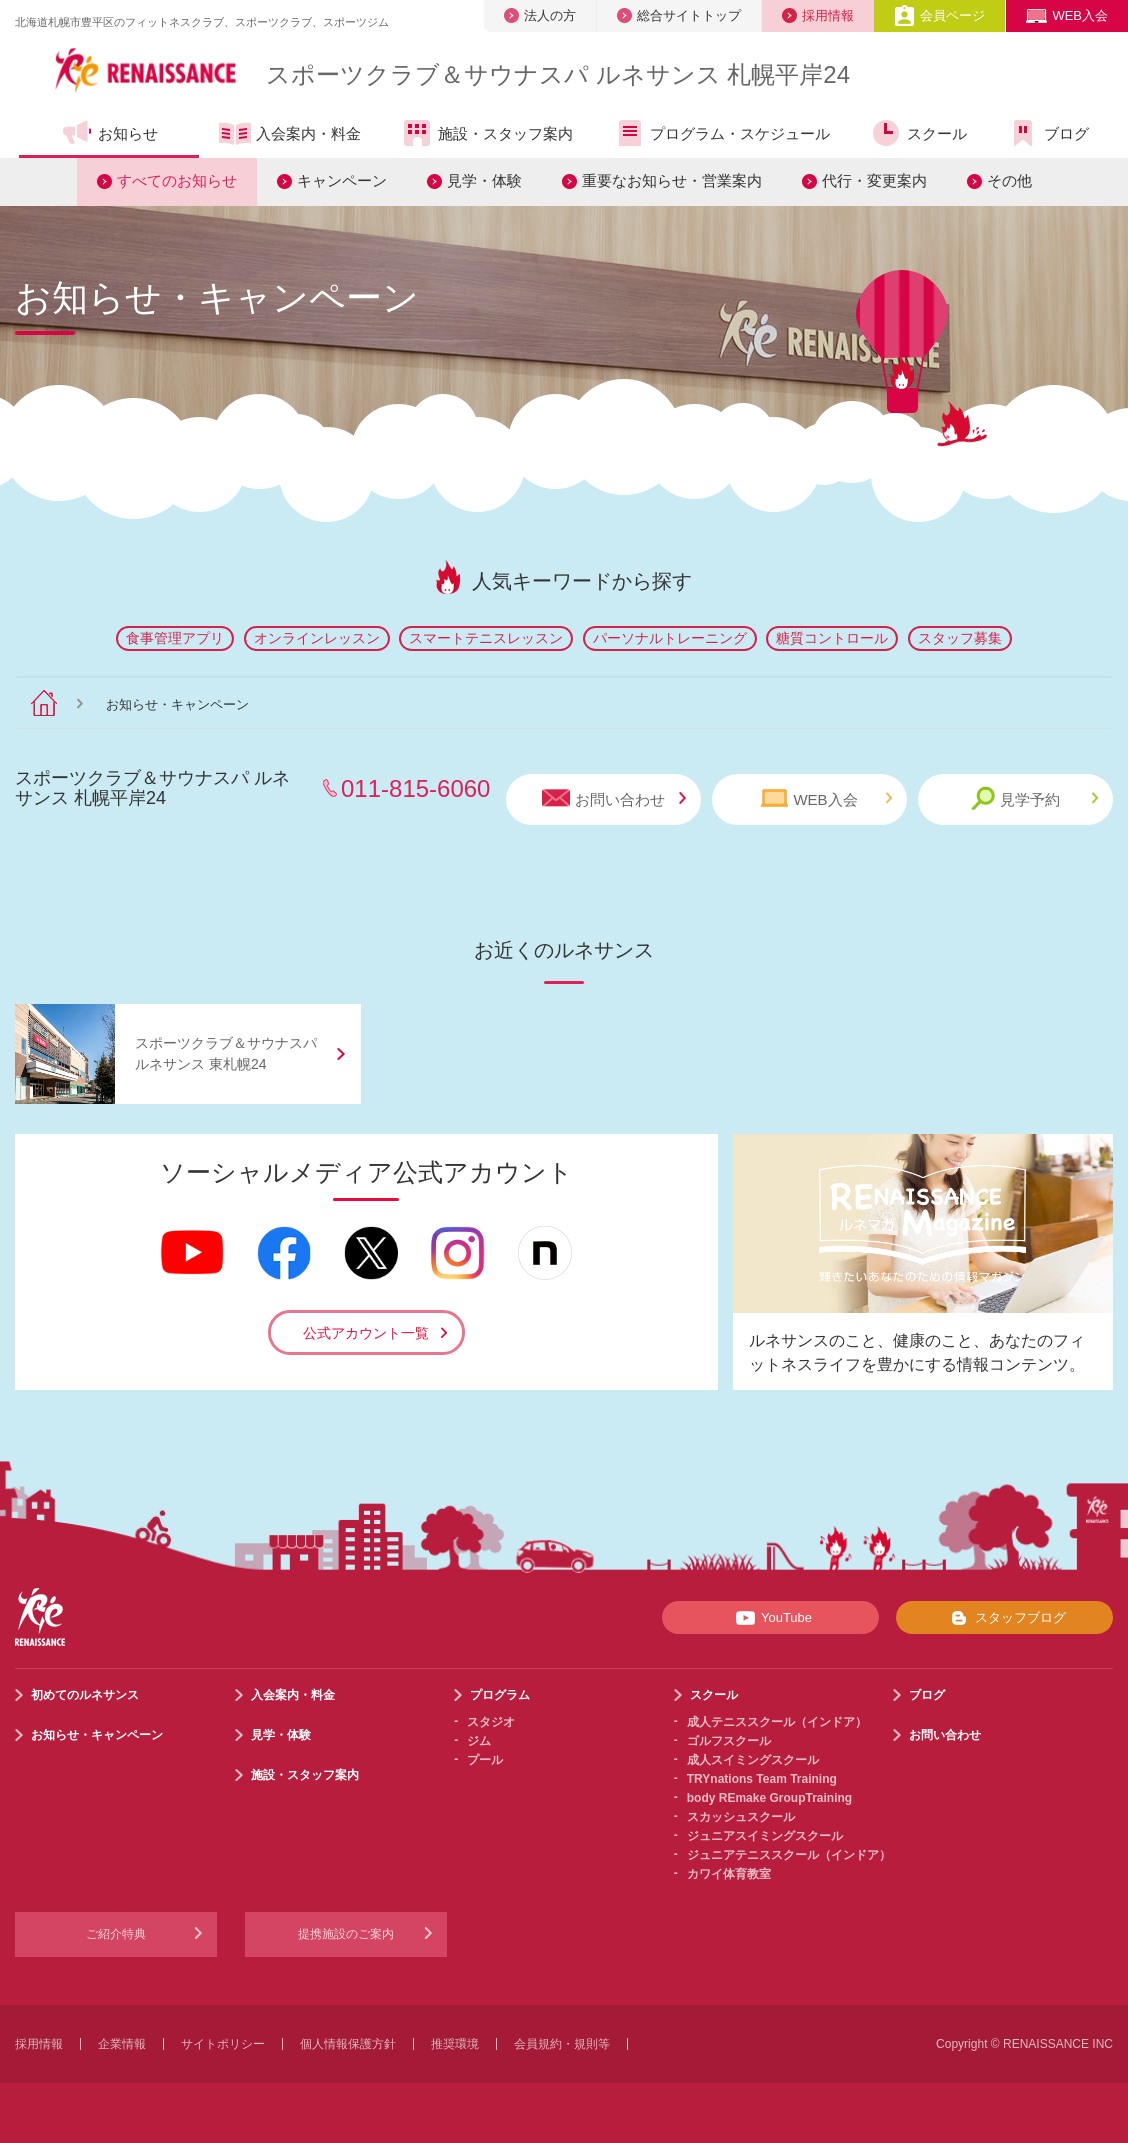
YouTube (770, 1618)
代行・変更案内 (874, 180)
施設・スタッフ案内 (487, 133)
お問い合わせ (614, 798)
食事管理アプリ (175, 638)
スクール (918, 133)
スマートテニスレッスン (486, 638)
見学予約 (1034, 798)
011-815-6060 (415, 788)
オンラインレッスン (317, 638)
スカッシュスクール (741, 1817)
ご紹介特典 (116, 1934)
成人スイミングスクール (753, 1760)
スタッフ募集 (960, 638)
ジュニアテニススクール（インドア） (789, 1855)
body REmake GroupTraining (769, 1798)
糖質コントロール (832, 638)
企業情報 (122, 2044)
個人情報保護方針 (348, 2044)
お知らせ (109, 133)
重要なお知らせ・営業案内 (672, 180)
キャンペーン (342, 180)
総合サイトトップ (679, 15)
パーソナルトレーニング (670, 638)
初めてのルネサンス (85, 1695)
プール (485, 1760)
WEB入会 (1067, 15)
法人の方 (540, 15)
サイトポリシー (223, 2044)
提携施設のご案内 (346, 1934)
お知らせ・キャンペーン (97, 1735)
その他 (1009, 180)
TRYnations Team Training (762, 1779)
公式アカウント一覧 (366, 1333)
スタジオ (491, 1722)
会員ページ (939, 15)
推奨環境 (455, 2044)
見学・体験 (484, 180)
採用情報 (818, 15)
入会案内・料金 (290, 135)
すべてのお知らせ (177, 180)
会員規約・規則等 (562, 2044)
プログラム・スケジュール (721, 133)
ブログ (1048, 133)
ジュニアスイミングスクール (765, 1836)
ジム (479, 1741)
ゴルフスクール (729, 1741)
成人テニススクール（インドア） (777, 1722)
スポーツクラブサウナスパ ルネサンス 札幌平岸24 (558, 74)
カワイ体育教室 (729, 1874)
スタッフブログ (1004, 1618)
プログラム (500, 1695)
